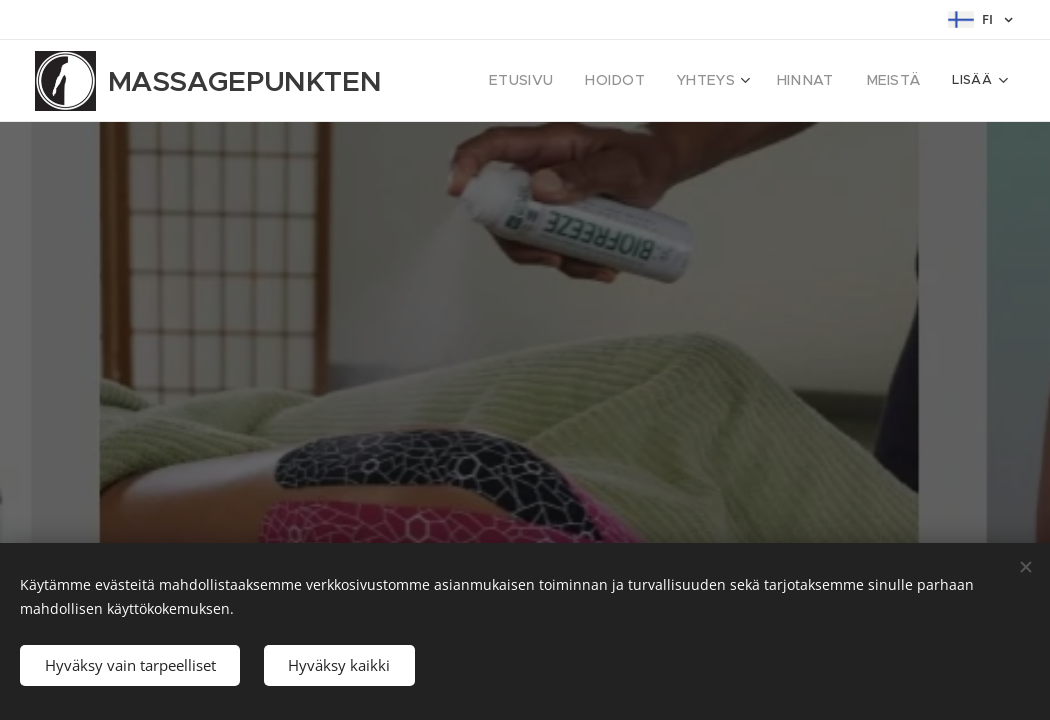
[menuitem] (549, 81)
